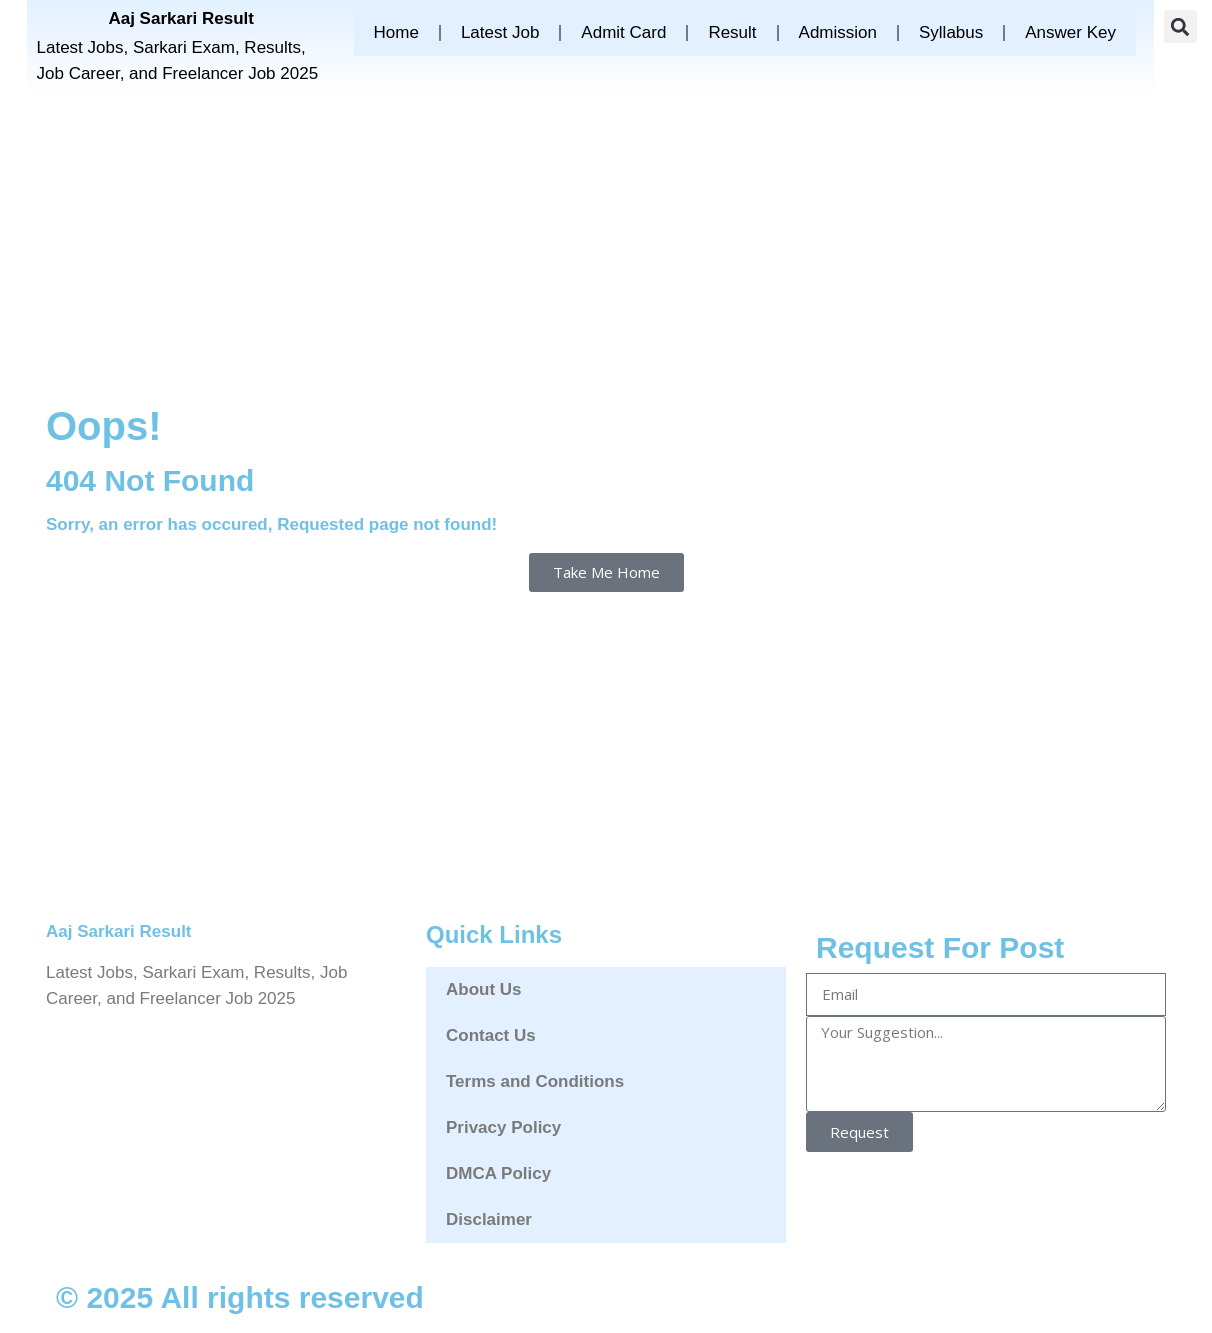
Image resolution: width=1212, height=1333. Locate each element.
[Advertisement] (606, 246)
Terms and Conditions (535, 1081)
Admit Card (623, 32)
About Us (484, 989)
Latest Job (500, 32)
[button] (1180, 26)
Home (396, 32)
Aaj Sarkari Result (181, 18)
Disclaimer (489, 1219)
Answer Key (1070, 32)
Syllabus (951, 32)
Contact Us (491, 1035)
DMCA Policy (498, 1173)
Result (732, 32)
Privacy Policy (503, 1127)
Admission (838, 32)
